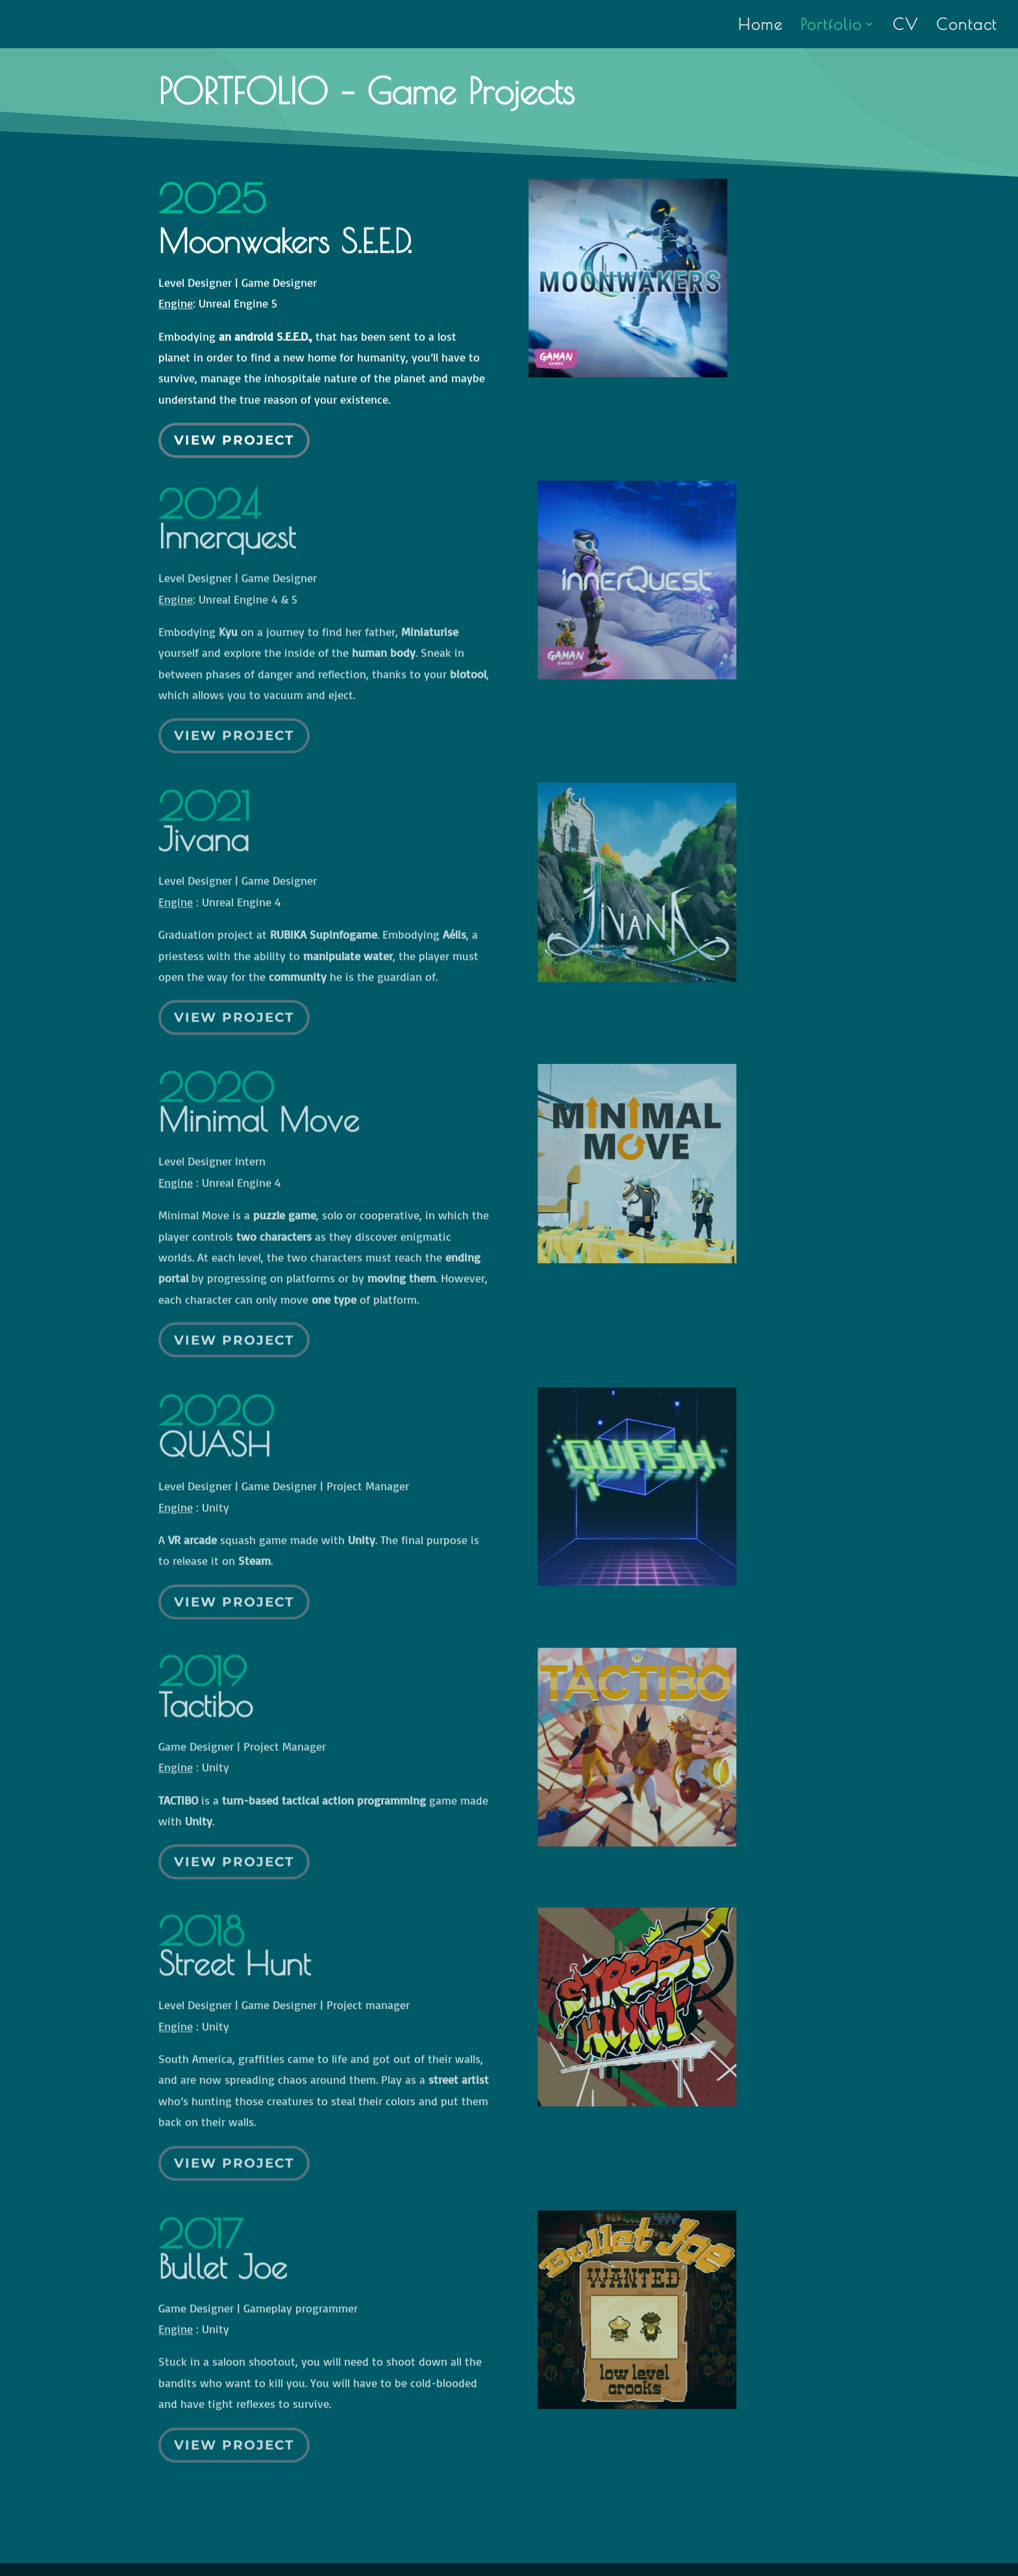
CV (906, 26)
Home (760, 26)
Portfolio (831, 26)
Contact (966, 26)
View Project (234, 427)
